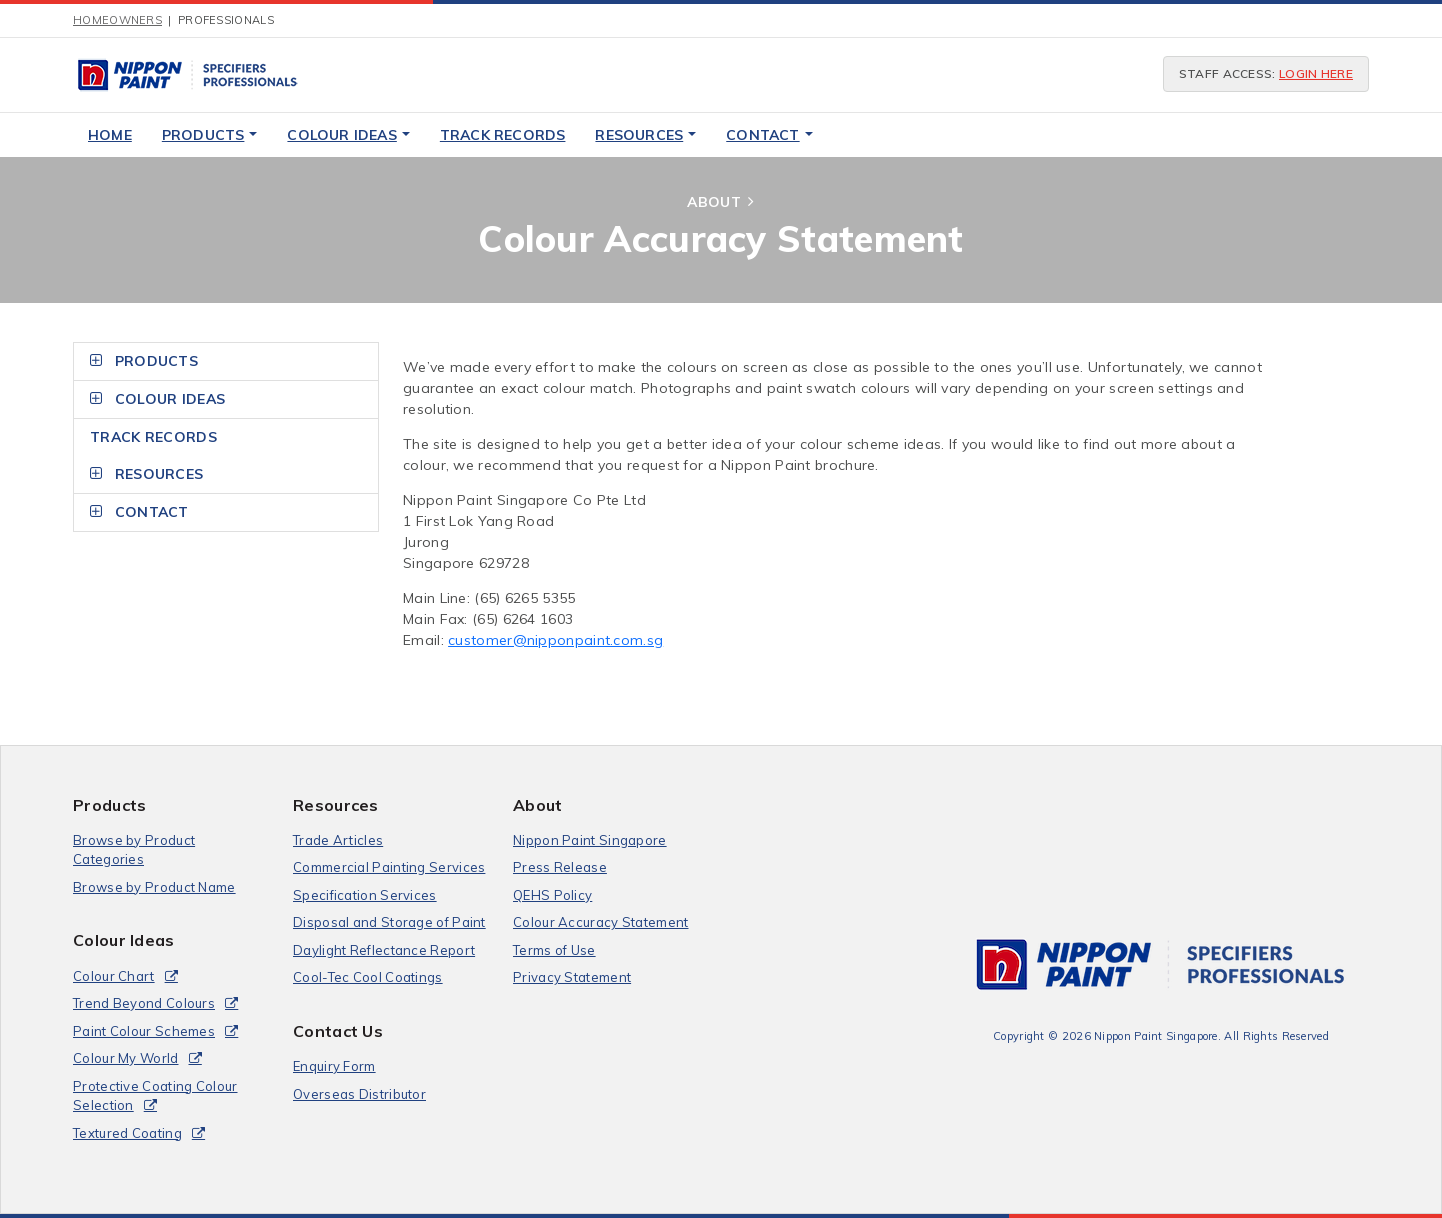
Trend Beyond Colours (144, 1003)
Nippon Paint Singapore (590, 840)
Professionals (226, 20)
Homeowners (117, 20)
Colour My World (126, 1058)
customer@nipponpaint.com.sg (555, 640)
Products (210, 135)
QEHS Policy (552, 895)
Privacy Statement (572, 977)
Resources (645, 135)
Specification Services (365, 895)
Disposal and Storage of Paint (389, 922)
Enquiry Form (334, 1066)
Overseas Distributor (359, 1094)
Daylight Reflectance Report (384, 950)
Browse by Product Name (154, 887)
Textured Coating (127, 1133)
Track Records (503, 135)
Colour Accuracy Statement (601, 922)
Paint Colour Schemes (144, 1031)
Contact (769, 135)
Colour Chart (114, 976)
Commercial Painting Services (389, 867)
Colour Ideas (348, 135)
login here (1316, 73)
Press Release (560, 867)
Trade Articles (338, 840)
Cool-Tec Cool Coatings (368, 977)
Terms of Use (554, 950)
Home (110, 135)
